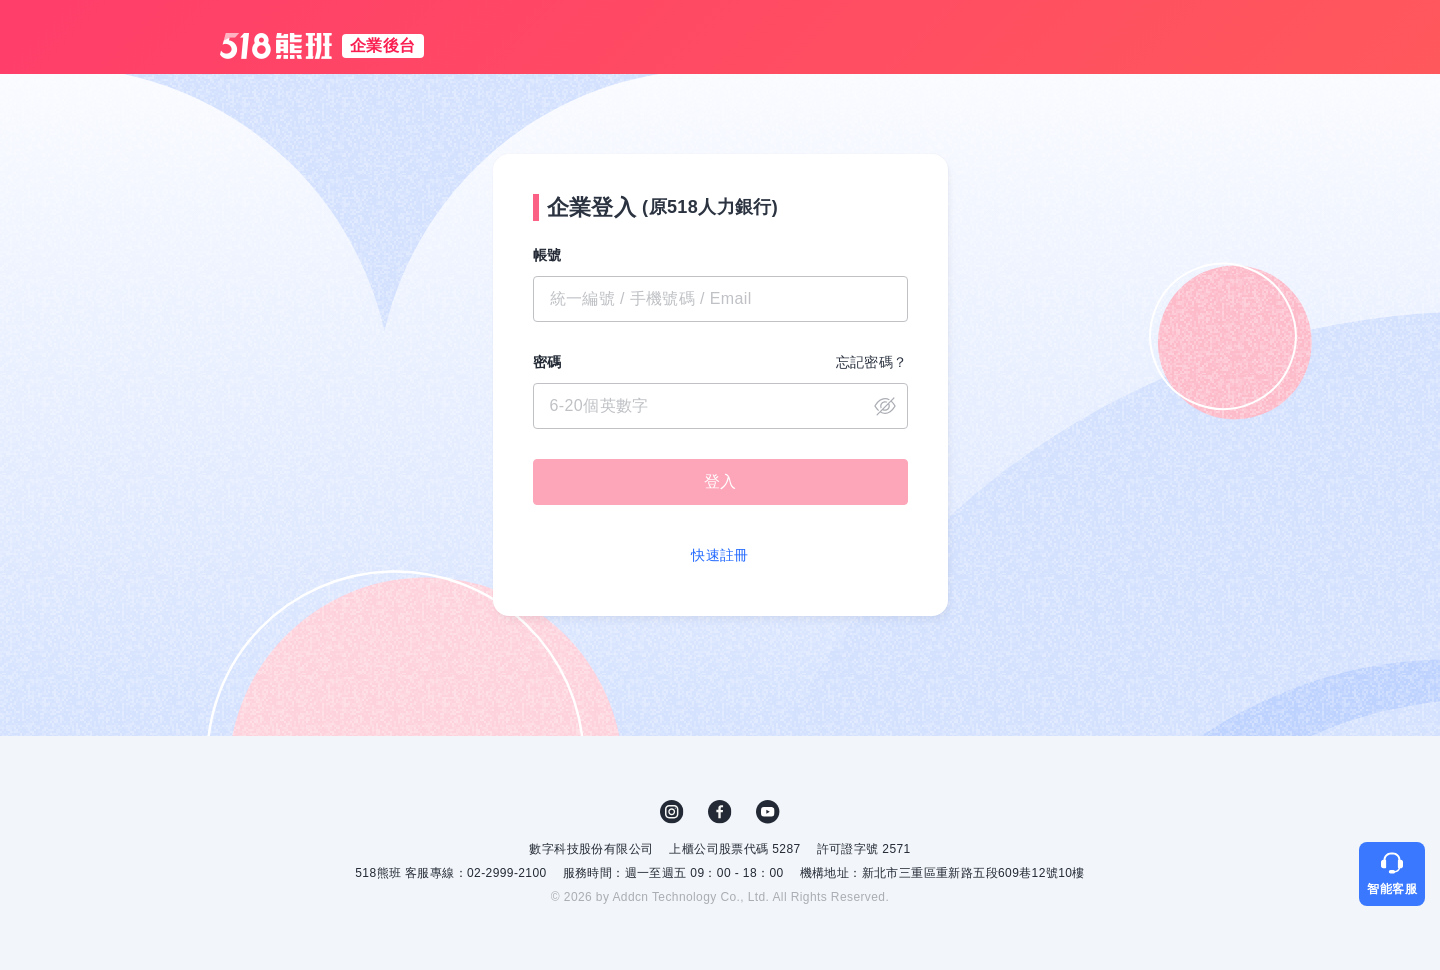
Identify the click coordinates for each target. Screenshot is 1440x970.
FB (720, 812)
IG (672, 812)
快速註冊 (720, 555)
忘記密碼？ (872, 362)
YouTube (768, 812)
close (885, 406)
